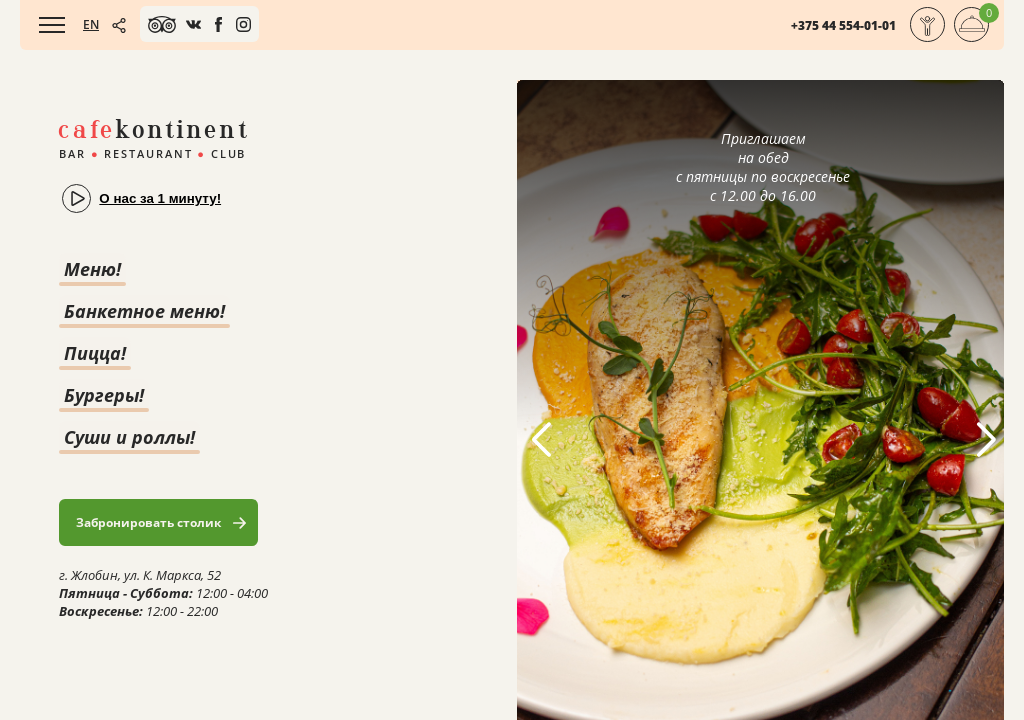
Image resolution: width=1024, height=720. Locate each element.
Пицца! (95, 353)
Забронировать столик (148, 522)
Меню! (92, 269)
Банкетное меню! (144, 311)
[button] (985, 440)
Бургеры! (104, 395)
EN (91, 24)
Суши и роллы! (129, 437)
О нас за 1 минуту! (160, 198)
